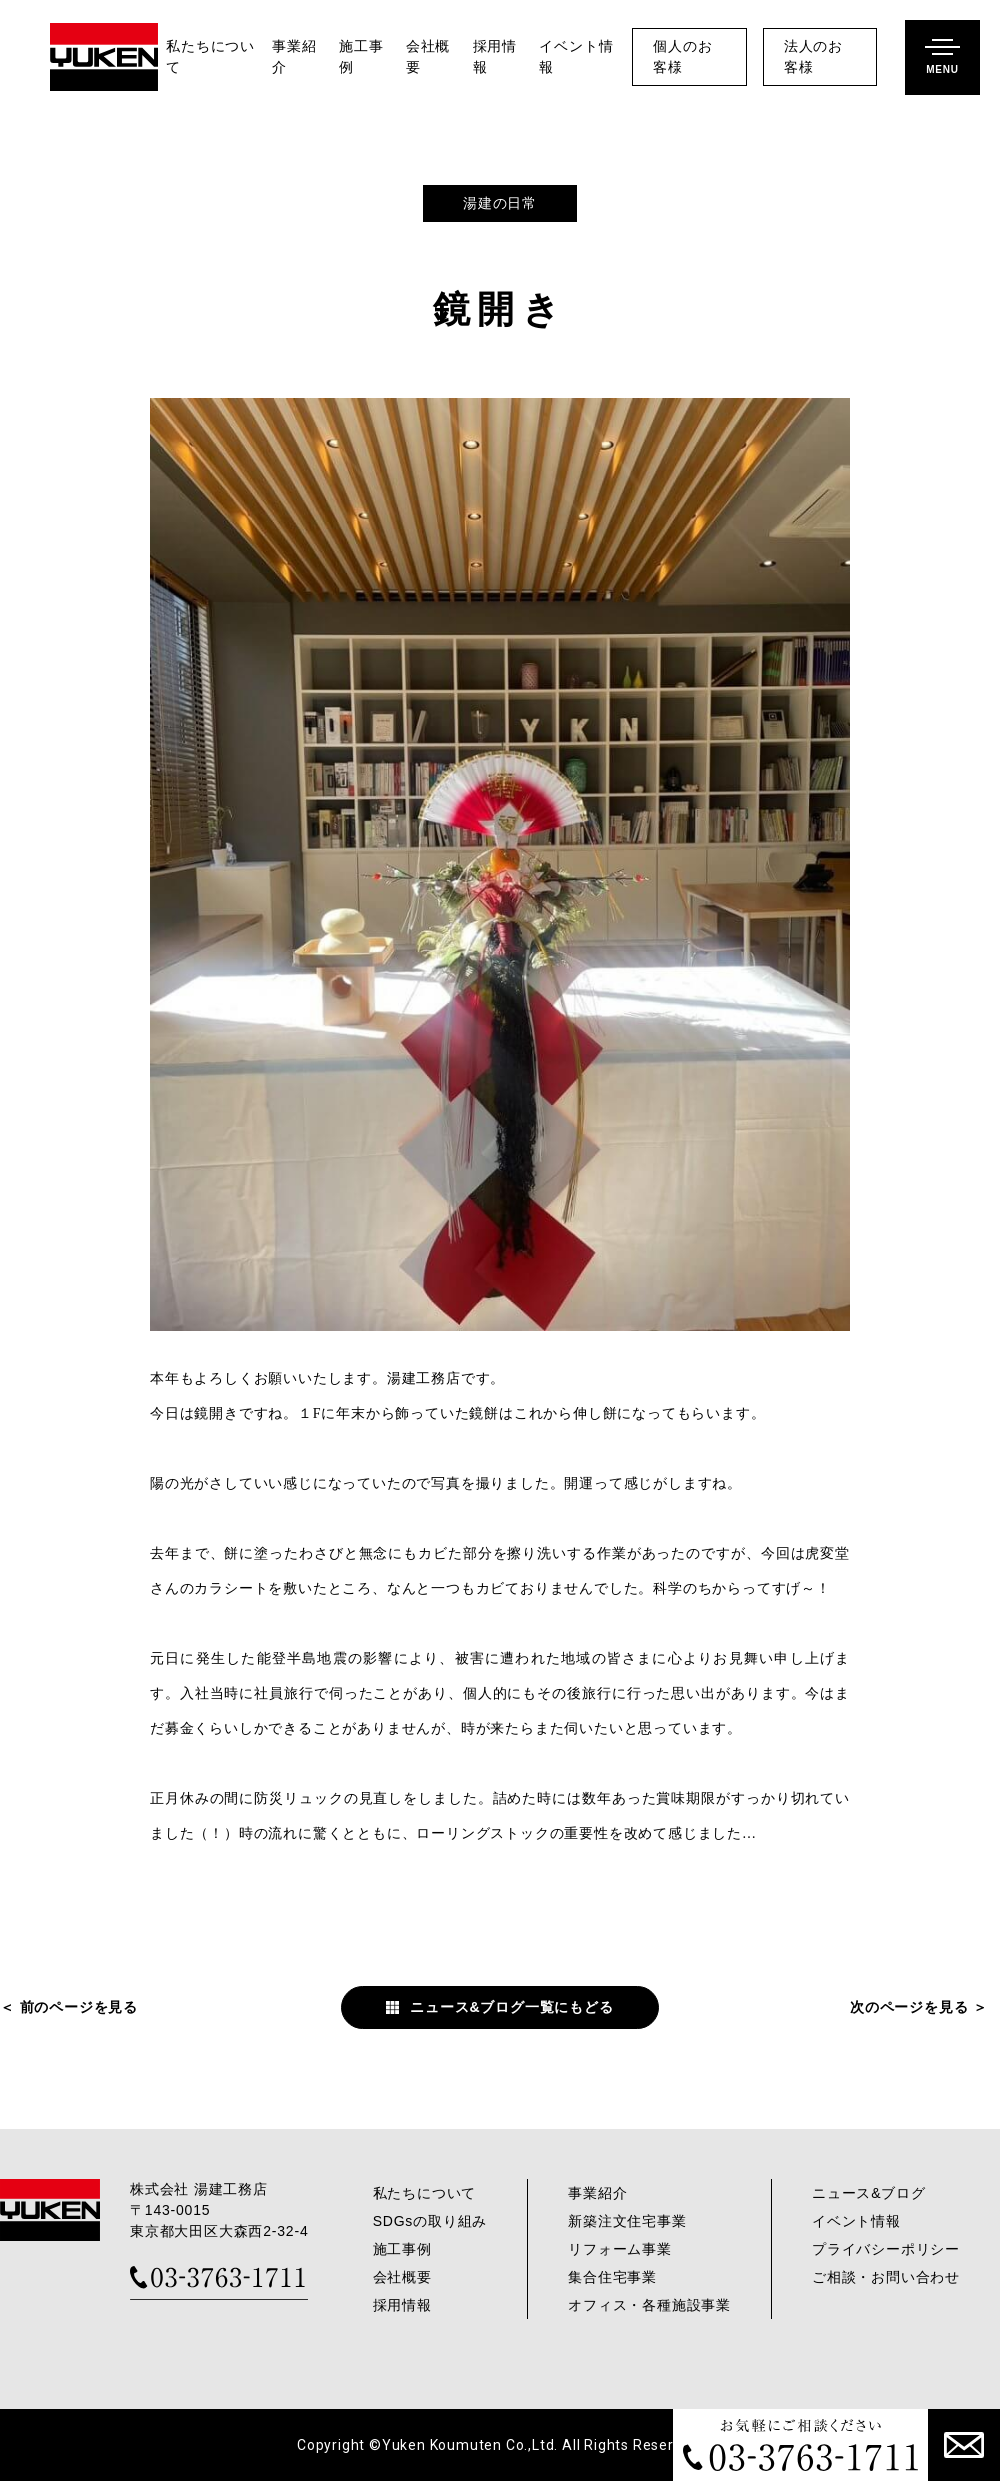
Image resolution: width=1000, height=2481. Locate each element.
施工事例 (361, 57)
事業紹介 (294, 57)
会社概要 (428, 57)
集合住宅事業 (612, 2277)
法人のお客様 (813, 57)
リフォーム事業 (620, 2249)
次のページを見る (909, 2007)
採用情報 (495, 57)
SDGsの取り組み (430, 2221)
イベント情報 (576, 57)
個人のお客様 (682, 57)
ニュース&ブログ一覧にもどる (511, 2007)
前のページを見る (79, 2007)
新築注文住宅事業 (627, 2221)
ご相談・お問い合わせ (886, 2277)
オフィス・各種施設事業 (649, 2305)
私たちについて (210, 57)
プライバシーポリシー (886, 2249)
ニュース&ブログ (869, 2193)
